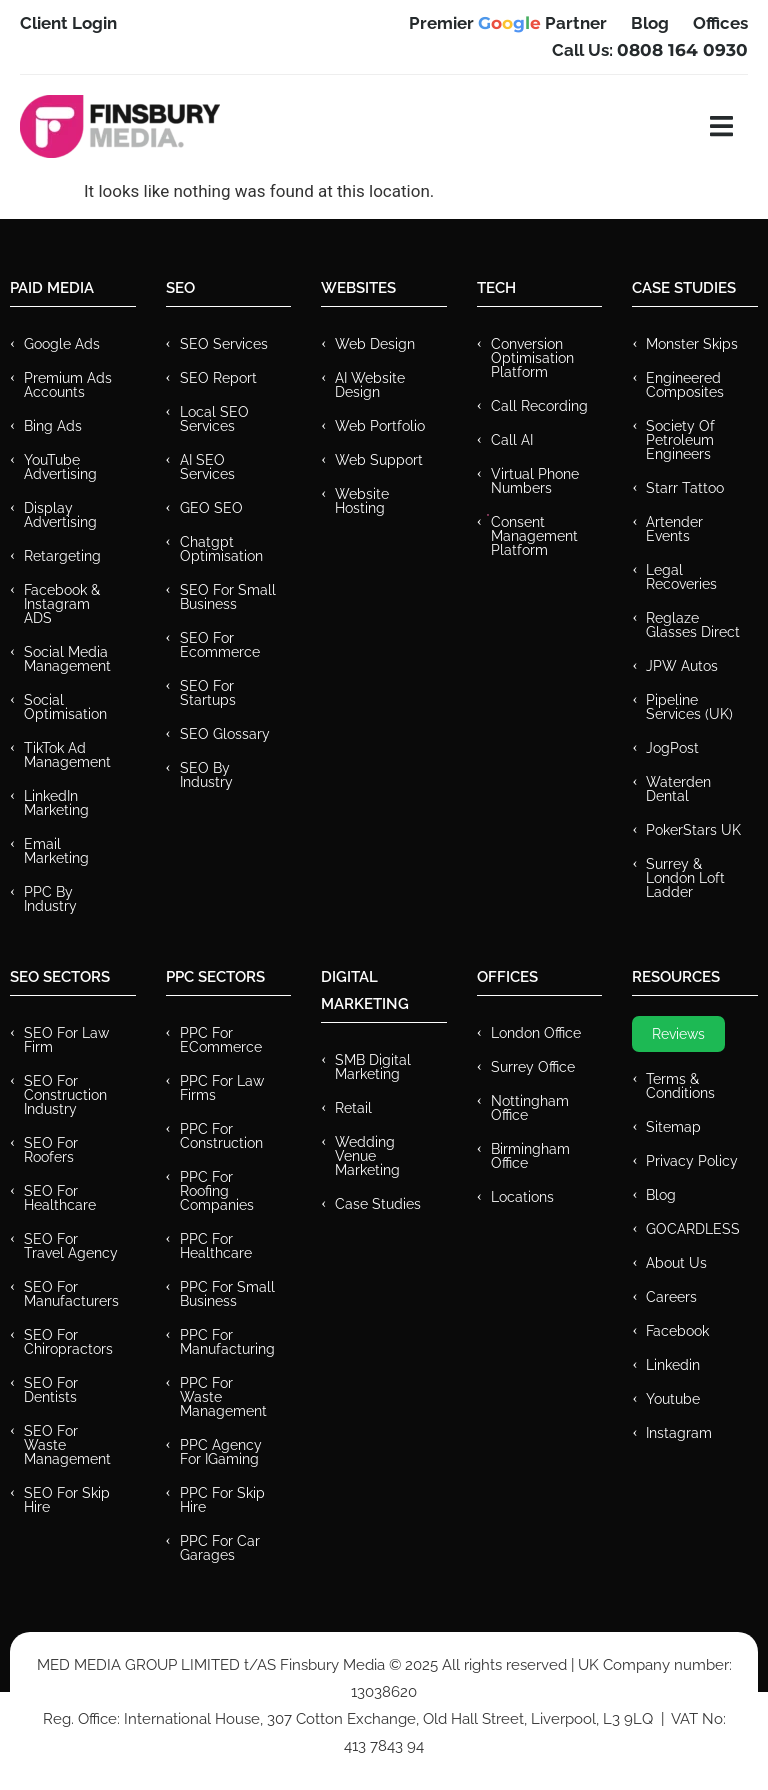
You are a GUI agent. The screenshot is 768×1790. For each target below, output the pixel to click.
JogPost (672, 748)
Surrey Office (533, 1067)
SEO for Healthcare (60, 1198)
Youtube (673, 1399)
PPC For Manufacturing (227, 1342)
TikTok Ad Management (67, 755)
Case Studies (378, 1204)
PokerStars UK (693, 830)
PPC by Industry (50, 899)
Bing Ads (53, 426)
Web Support (379, 460)
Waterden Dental (678, 789)
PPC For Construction (221, 1136)
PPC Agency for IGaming (221, 1452)
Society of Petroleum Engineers (680, 440)
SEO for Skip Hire (67, 1500)
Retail (353, 1108)
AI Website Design (370, 385)
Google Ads (62, 344)
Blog (661, 1195)
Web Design (375, 344)
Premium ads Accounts (68, 385)
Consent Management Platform (534, 536)
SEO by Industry (206, 775)
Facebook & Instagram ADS (62, 604)
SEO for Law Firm (66, 1040)
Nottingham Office (530, 1108)
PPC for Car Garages (220, 1548)
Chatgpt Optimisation (221, 549)
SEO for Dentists (51, 1390)
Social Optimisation (65, 707)
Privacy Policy (692, 1161)
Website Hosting (362, 501)
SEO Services (224, 344)
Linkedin (673, 1365)
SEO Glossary (225, 734)
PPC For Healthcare (216, 1246)
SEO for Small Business (228, 597)
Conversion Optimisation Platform (532, 358)
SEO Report (218, 378)
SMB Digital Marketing (373, 1067)
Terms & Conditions (680, 1086)
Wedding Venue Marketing (367, 1156)
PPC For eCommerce (221, 1040)
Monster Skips (692, 344)
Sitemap (673, 1127)
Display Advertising (60, 515)
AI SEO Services (207, 467)
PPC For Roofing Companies (217, 1191)
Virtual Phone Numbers (535, 481)
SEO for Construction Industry (65, 1095)
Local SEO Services (214, 419)
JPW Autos (682, 666)
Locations (522, 1197)
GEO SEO (211, 508)
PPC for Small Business (227, 1294)
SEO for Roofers (51, 1150)
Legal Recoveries (681, 577)
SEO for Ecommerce (220, 645)
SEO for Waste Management (67, 1445)
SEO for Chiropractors (68, 1342)
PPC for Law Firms (222, 1088)
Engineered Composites (685, 385)
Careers (671, 1297)
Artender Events (674, 529)
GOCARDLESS (693, 1229)
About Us (676, 1263)
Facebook (677, 1331)
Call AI (512, 440)
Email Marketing (56, 851)
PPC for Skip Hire (222, 1500)
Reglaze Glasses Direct (693, 625)
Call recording (539, 406)
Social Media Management (67, 659)
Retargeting (62, 556)
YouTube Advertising (60, 467)
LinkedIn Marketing (56, 803)
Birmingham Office (530, 1156)
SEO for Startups (208, 693)
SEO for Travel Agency (71, 1246)
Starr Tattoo (685, 488)
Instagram (679, 1433)
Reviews (678, 1034)
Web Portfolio (380, 426)
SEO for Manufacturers (71, 1294)
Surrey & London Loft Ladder (685, 878)
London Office (536, 1033)
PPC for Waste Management (223, 1397)
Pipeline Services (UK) (689, 707)
